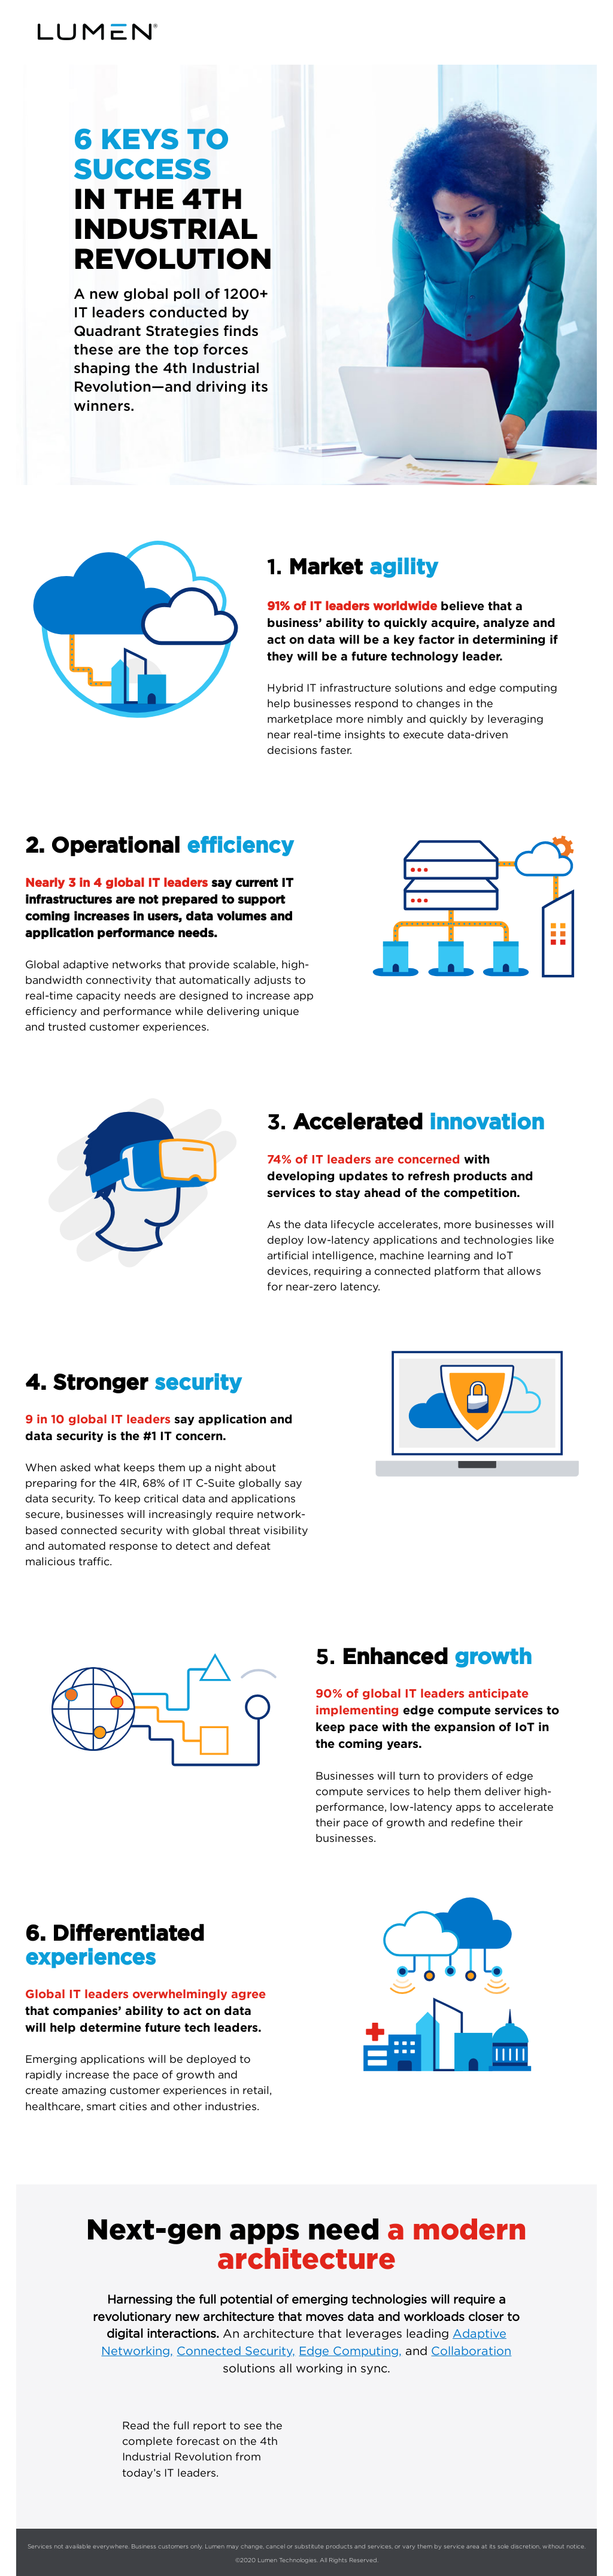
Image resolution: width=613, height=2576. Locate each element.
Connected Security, (236, 2350)
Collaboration (471, 2350)
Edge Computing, (350, 2350)
